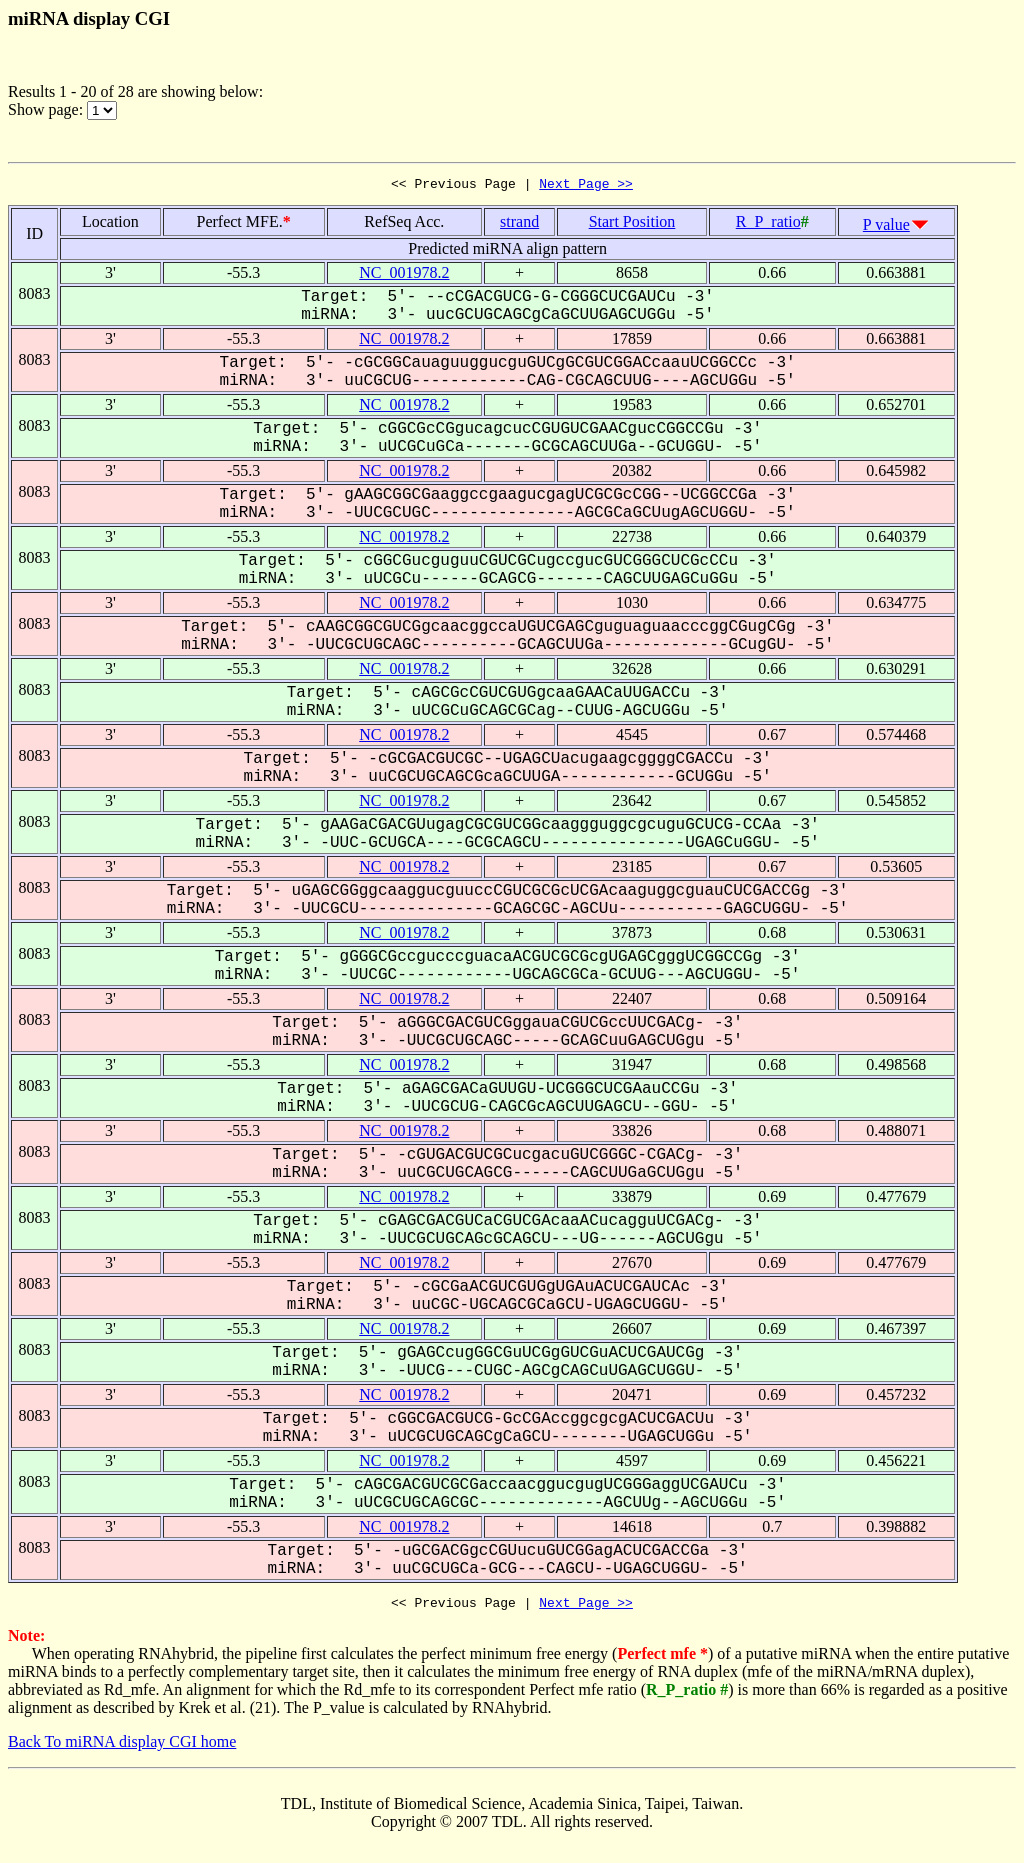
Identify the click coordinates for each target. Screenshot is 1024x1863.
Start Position (632, 224)
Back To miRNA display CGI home (122, 1747)
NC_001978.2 (404, 275)
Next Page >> (586, 186)
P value (886, 227)
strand (519, 224)
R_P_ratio (768, 224)
